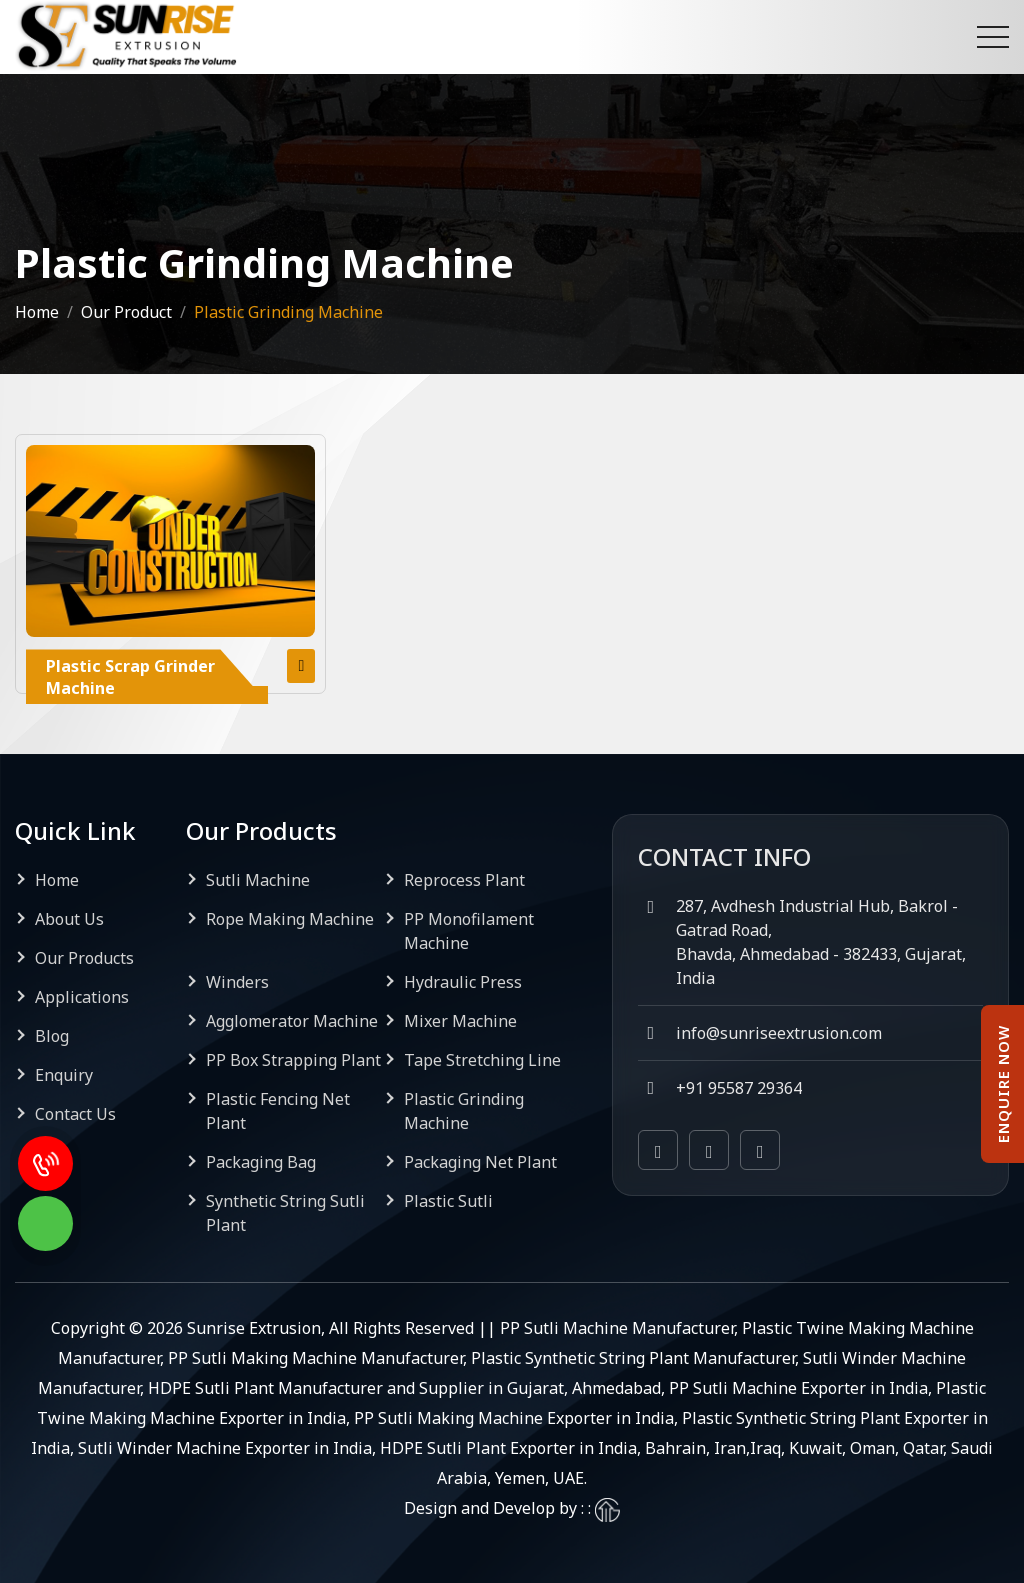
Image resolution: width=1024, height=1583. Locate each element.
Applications (82, 997)
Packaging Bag (261, 1162)
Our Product (126, 312)
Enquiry (64, 1075)
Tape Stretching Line (482, 1060)
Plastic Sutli (448, 1201)
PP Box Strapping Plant (293, 1060)
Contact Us (75, 1114)
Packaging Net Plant (480, 1162)
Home (37, 312)
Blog (52, 1036)
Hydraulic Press (463, 982)
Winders (237, 982)
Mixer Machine (460, 1021)
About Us (69, 919)
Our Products (84, 958)
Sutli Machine (258, 880)
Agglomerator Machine (292, 1021)
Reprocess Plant (464, 880)
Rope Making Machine (290, 919)
